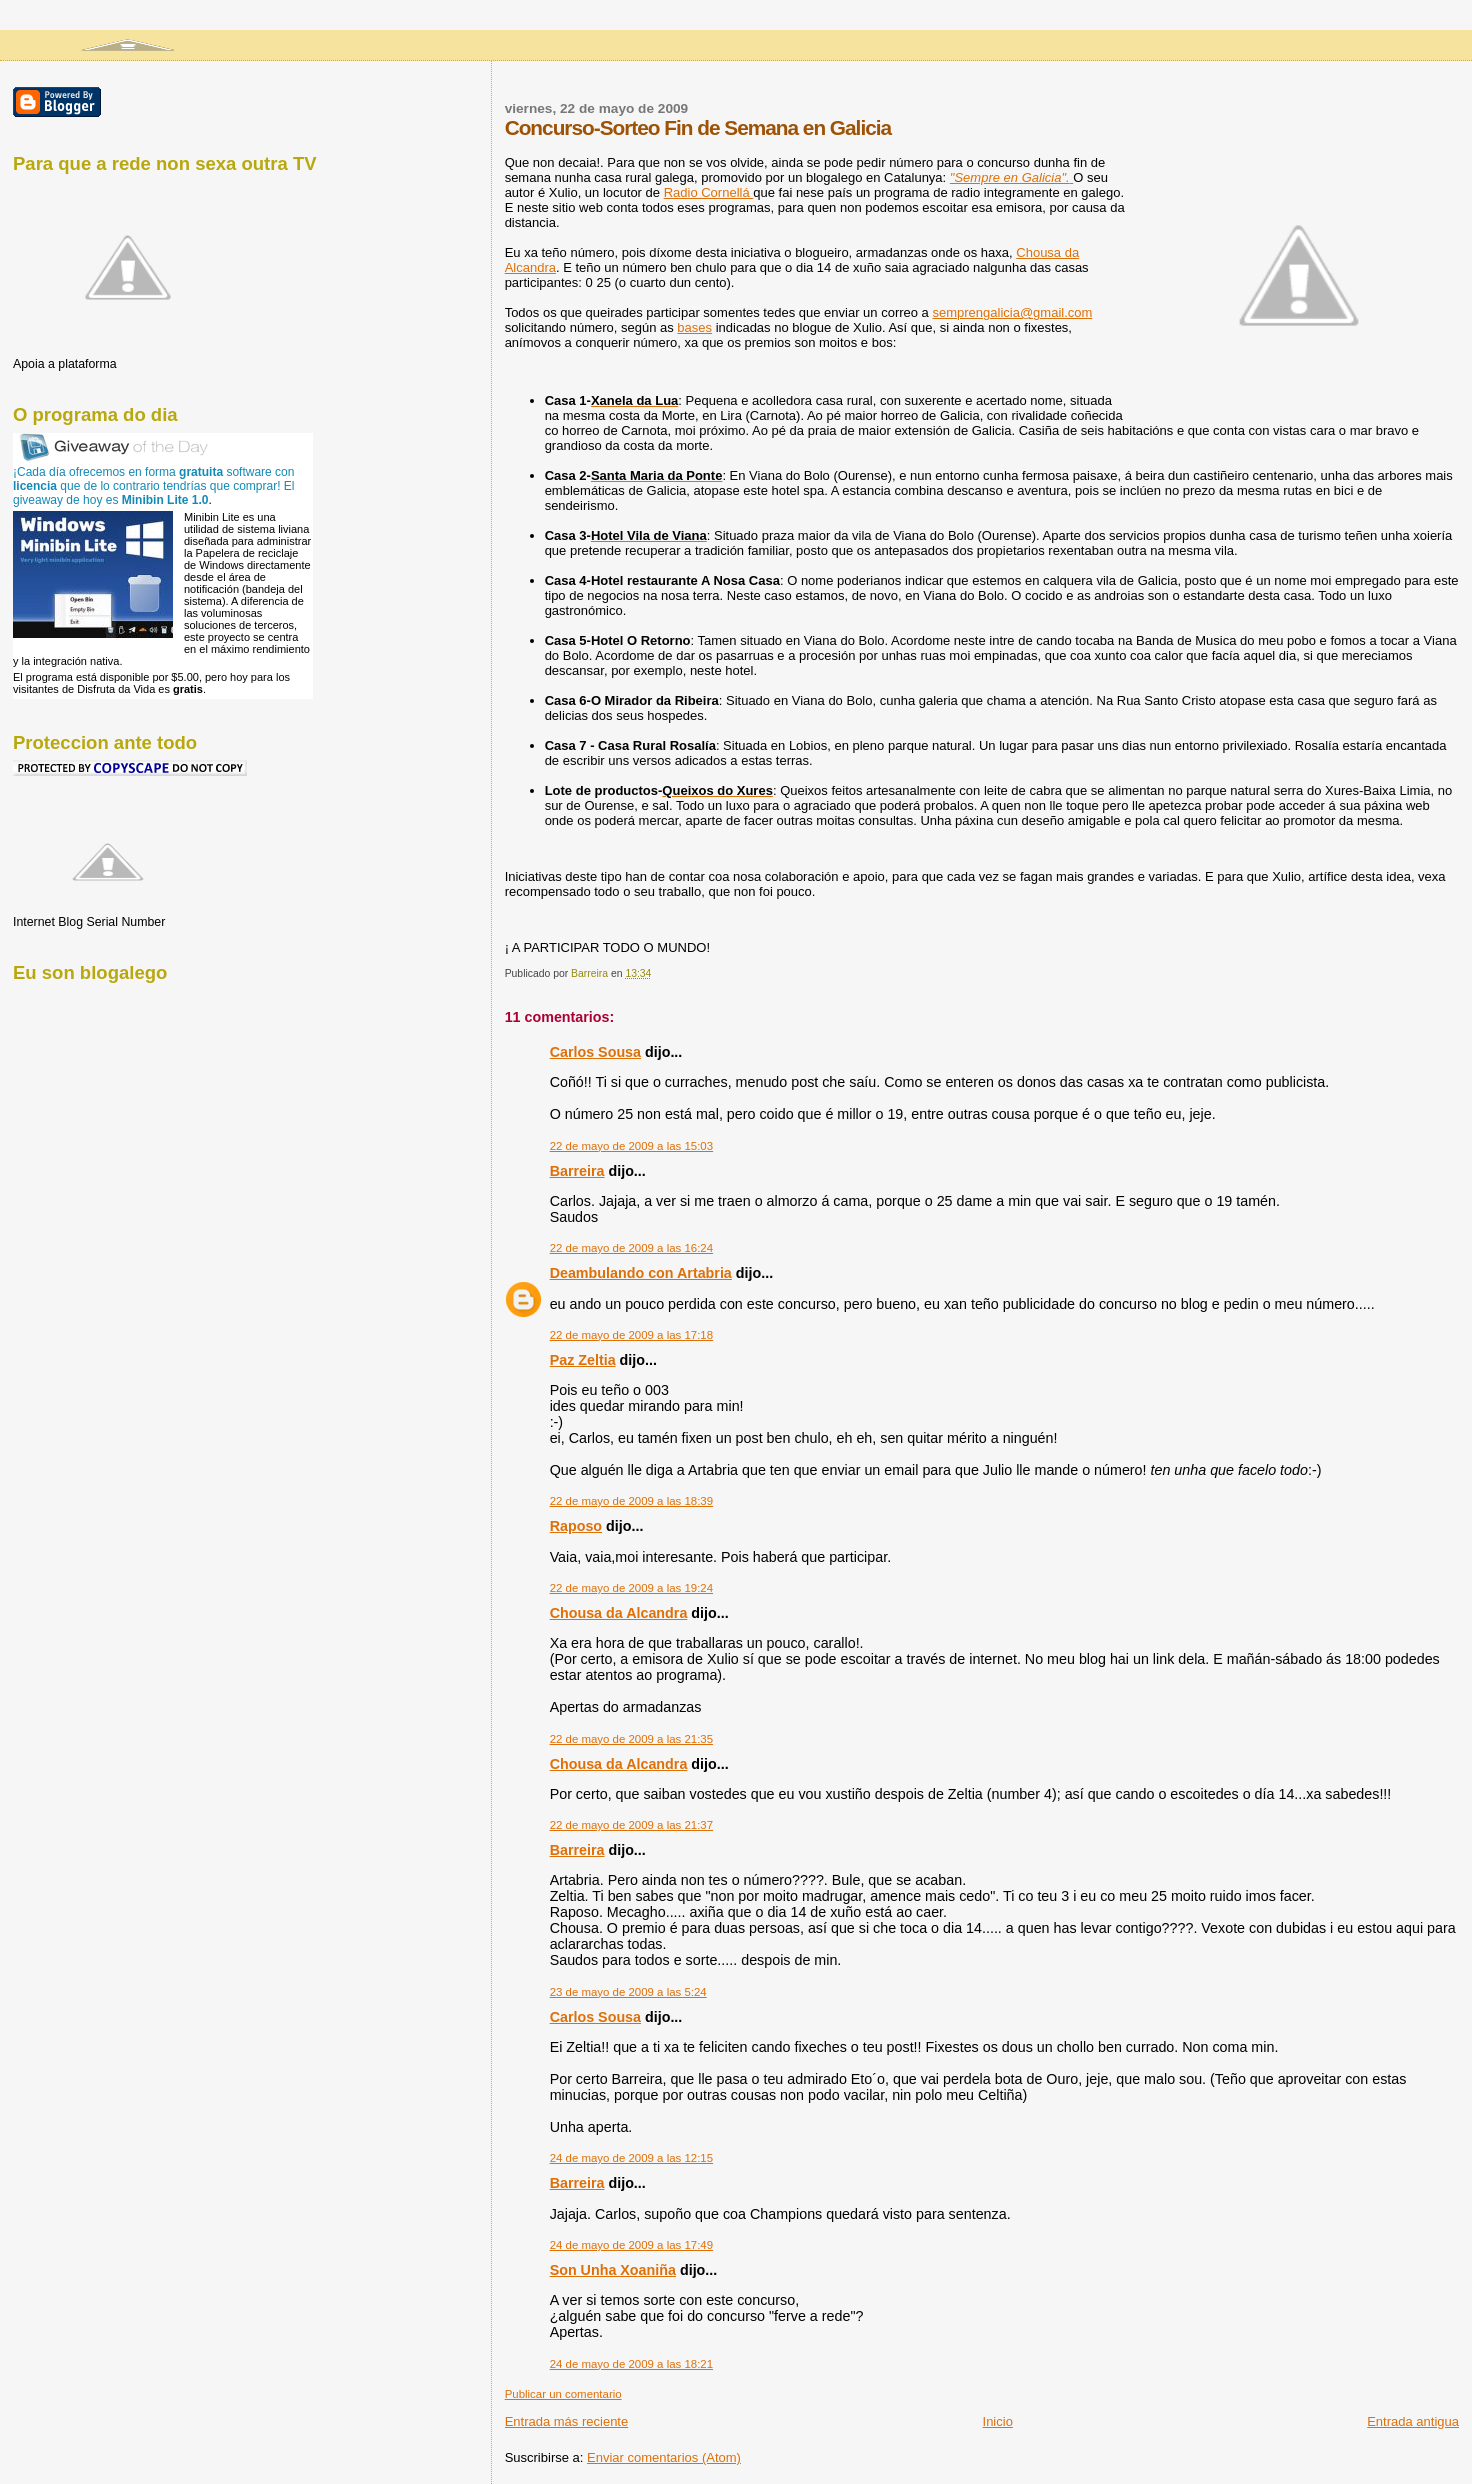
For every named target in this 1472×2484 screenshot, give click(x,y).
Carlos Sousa (595, 1052)
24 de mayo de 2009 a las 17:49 (631, 2245)
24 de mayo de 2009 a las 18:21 (631, 2364)
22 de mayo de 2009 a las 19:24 (631, 1588)
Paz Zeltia (583, 1360)
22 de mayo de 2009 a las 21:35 (631, 1739)
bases (694, 327)
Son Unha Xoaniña (613, 2270)
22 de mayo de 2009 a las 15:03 (631, 1146)
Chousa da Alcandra (619, 1613)
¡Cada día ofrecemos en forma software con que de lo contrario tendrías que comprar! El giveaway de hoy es (154, 486)
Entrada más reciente (567, 2421)
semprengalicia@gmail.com (1012, 312)
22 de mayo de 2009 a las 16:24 (631, 1248)
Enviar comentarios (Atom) (664, 2457)
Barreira (577, 1171)
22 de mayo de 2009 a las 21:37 (631, 1825)
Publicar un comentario (563, 2394)
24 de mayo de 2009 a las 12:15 (631, 2158)
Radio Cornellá (709, 192)
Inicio (998, 2421)
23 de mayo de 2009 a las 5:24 (628, 1992)
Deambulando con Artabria (641, 1273)
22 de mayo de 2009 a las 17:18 (631, 1335)
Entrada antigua (1413, 2421)
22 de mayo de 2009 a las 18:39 (631, 1501)
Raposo (576, 1526)
